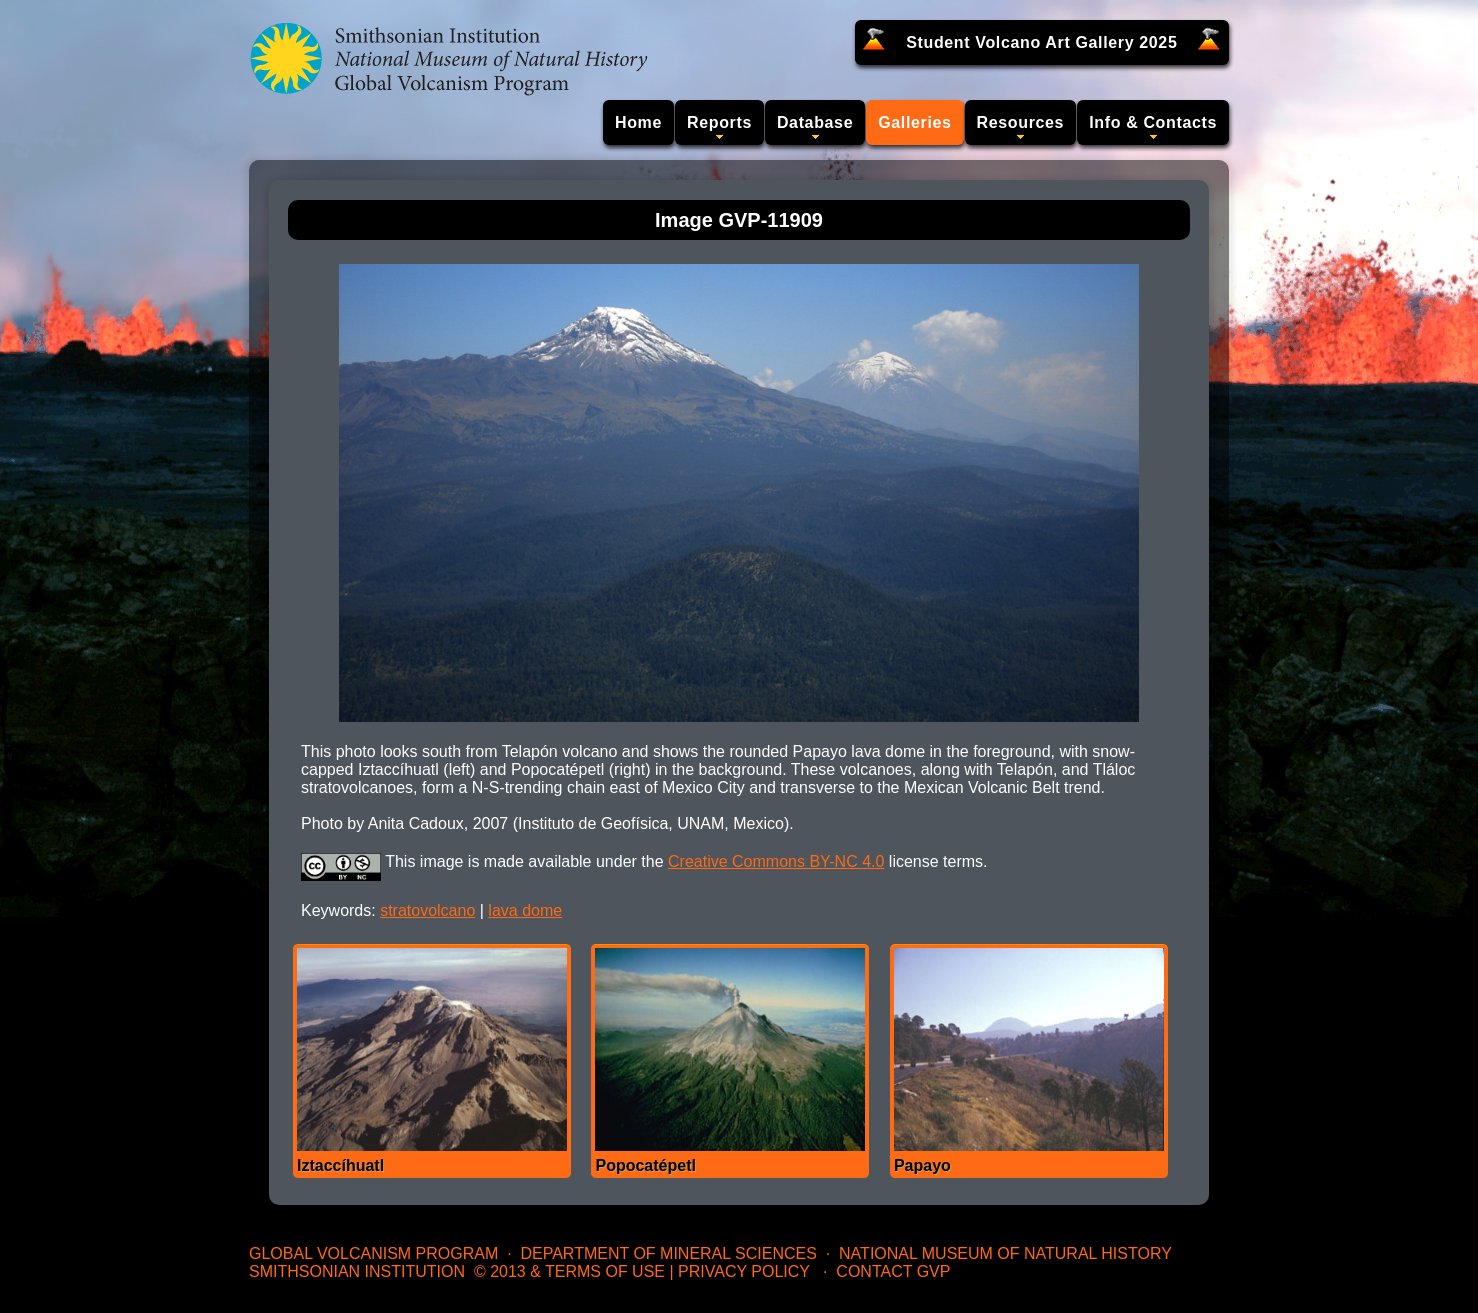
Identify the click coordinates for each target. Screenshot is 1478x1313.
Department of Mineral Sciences (668, 1253)
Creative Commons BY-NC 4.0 (776, 861)
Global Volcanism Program (373, 1253)
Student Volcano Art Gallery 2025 (1041, 42)
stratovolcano (427, 910)
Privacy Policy (744, 1271)
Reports (719, 122)
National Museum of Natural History (1005, 1253)
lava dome (525, 910)
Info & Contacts (1153, 122)
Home (638, 122)
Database (815, 122)
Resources (1021, 122)
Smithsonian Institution (357, 1271)
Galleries (914, 122)
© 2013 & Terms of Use (569, 1271)
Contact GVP (893, 1271)
